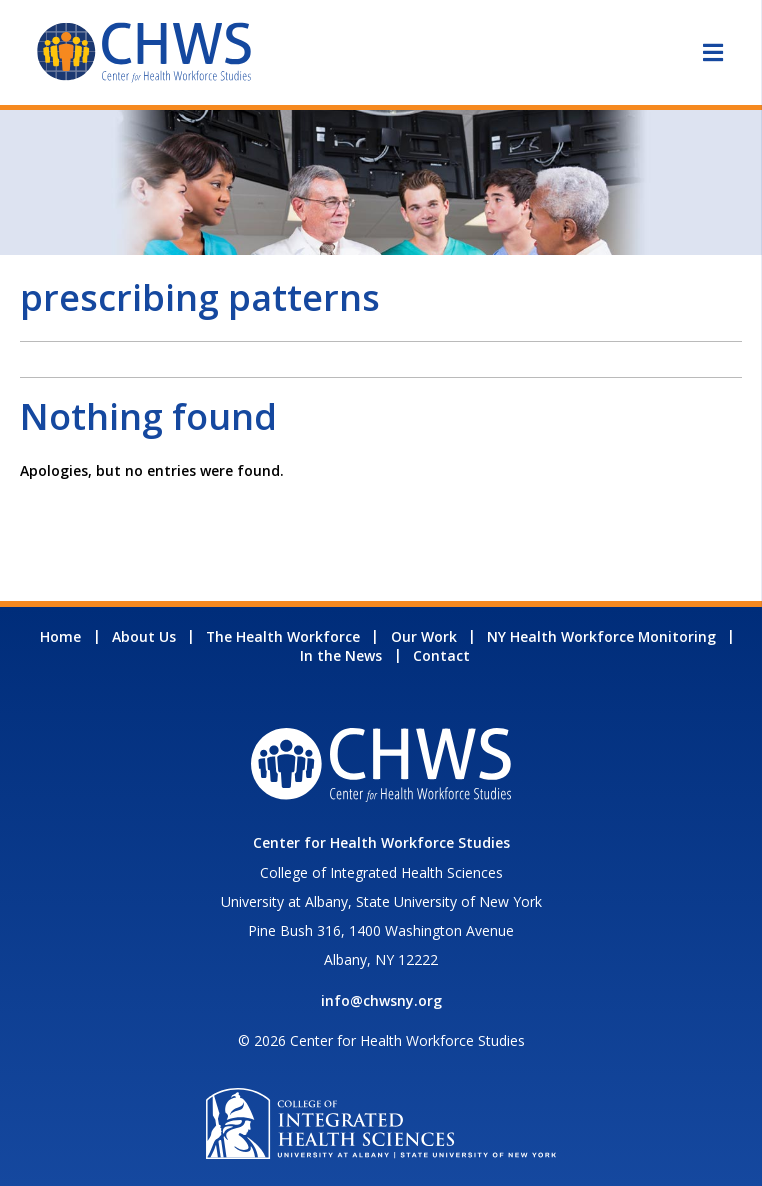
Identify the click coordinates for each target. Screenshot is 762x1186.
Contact (441, 655)
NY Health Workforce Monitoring (601, 636)
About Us (144, 636)
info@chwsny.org (381, 1000)
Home (60, 636)
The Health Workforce (283, 636)
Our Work (424, 636)
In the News (341, 655)
